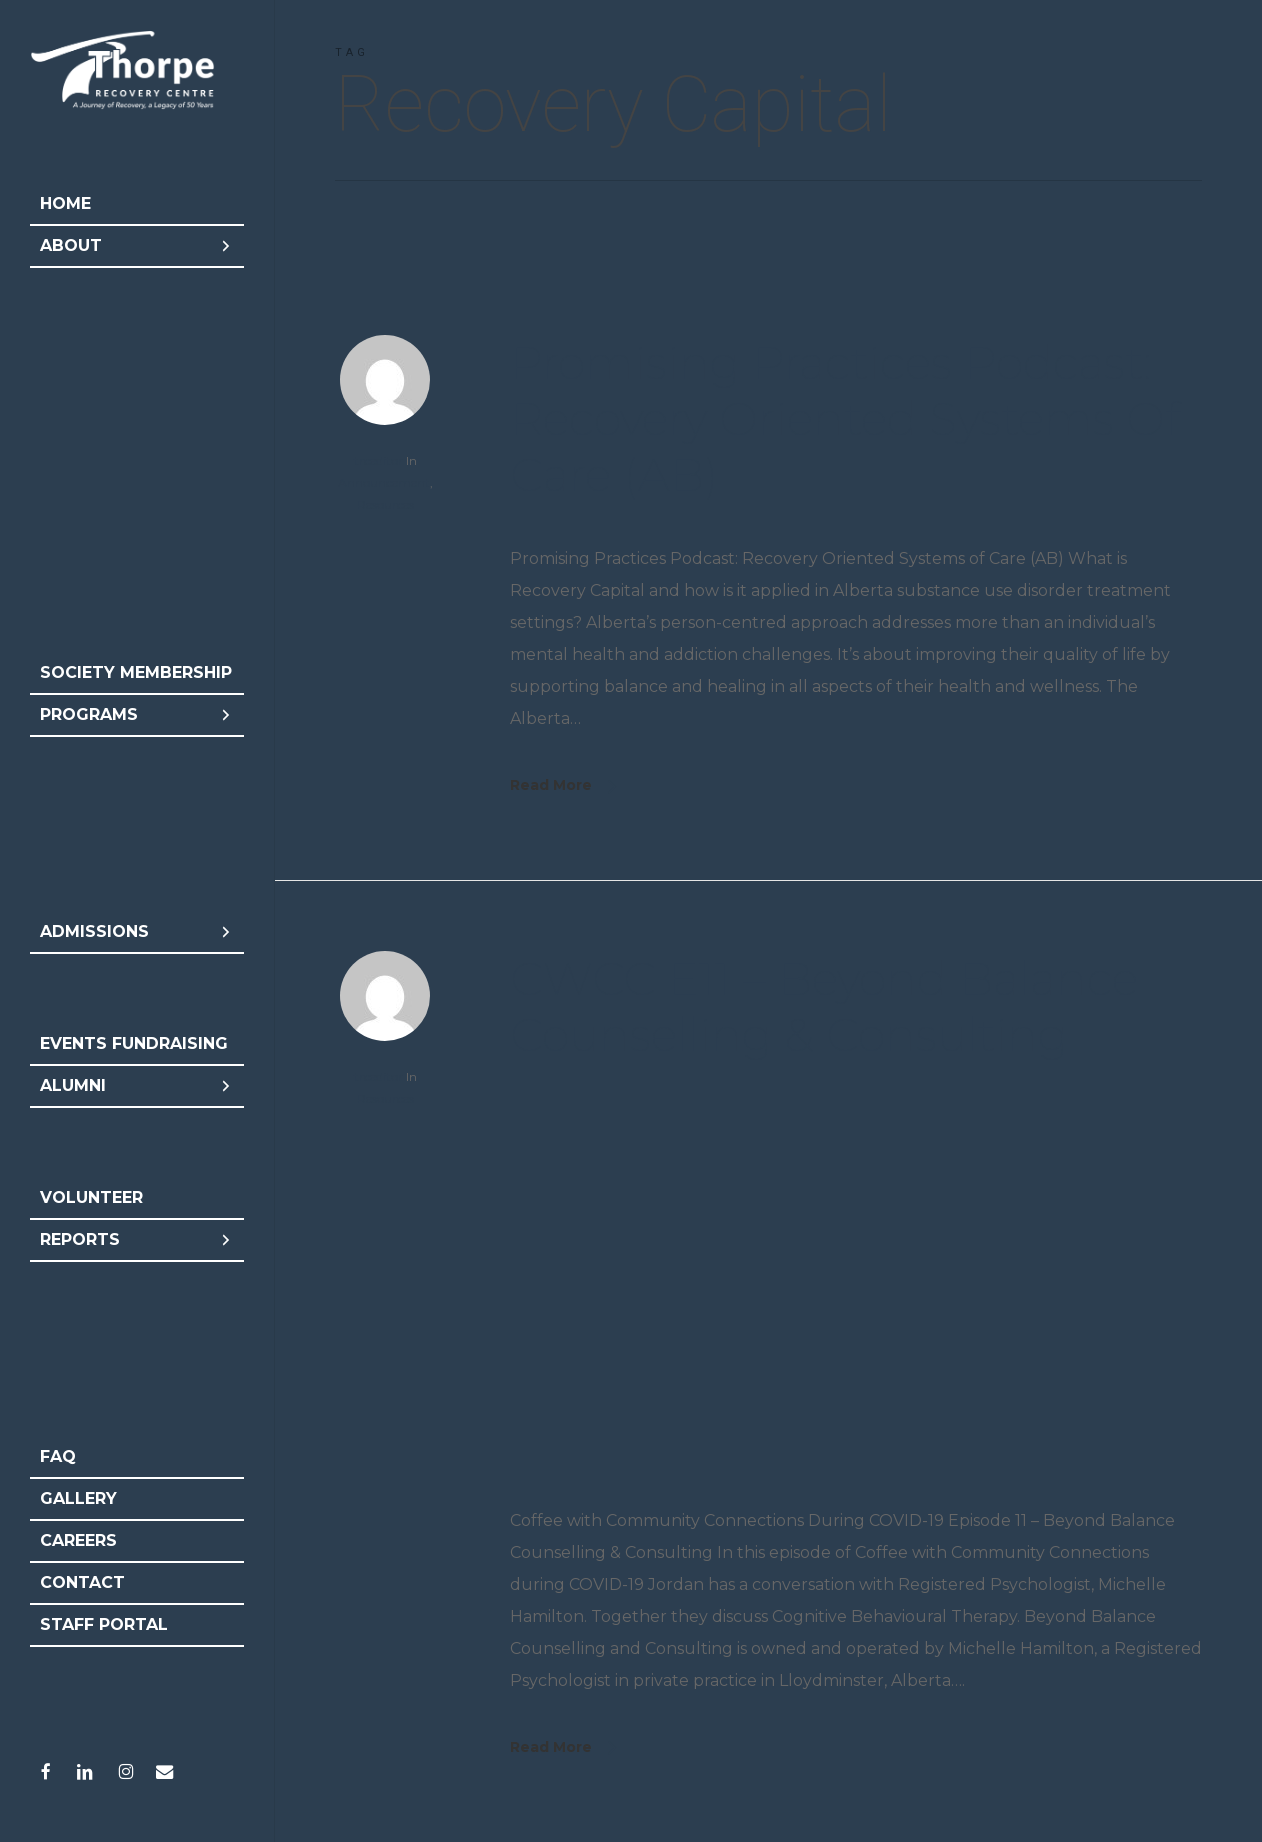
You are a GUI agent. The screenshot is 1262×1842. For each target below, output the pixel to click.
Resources (385, 504)
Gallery (78, 1498)
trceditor (378, 460)
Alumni (137, 1086)
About (137, 246)
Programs (137, 715)
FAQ (58, 1456)
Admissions (137, 932)
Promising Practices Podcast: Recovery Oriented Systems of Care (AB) (845, 418)
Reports (137, 1240)
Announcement (384, 482)
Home (65, 203)
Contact (82, 1582)
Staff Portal (104, 1624)
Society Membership (136, 672)
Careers (78, 1540)
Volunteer (91, 1197)
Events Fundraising (134, 1043)
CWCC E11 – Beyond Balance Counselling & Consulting (824, 1006)
